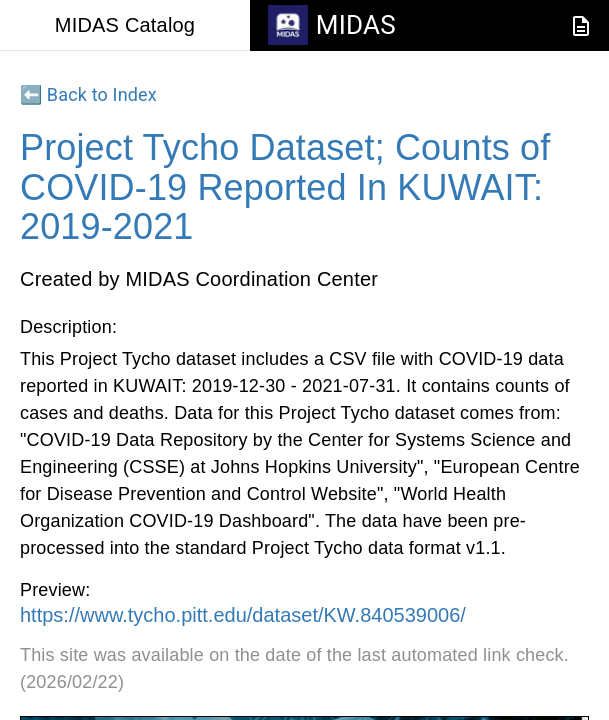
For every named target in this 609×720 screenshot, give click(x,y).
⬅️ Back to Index (88, 94)
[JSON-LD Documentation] (581, 26)
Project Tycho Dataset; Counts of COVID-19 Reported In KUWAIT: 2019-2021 (285, 187)
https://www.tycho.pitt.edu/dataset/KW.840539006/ (243, 615)
